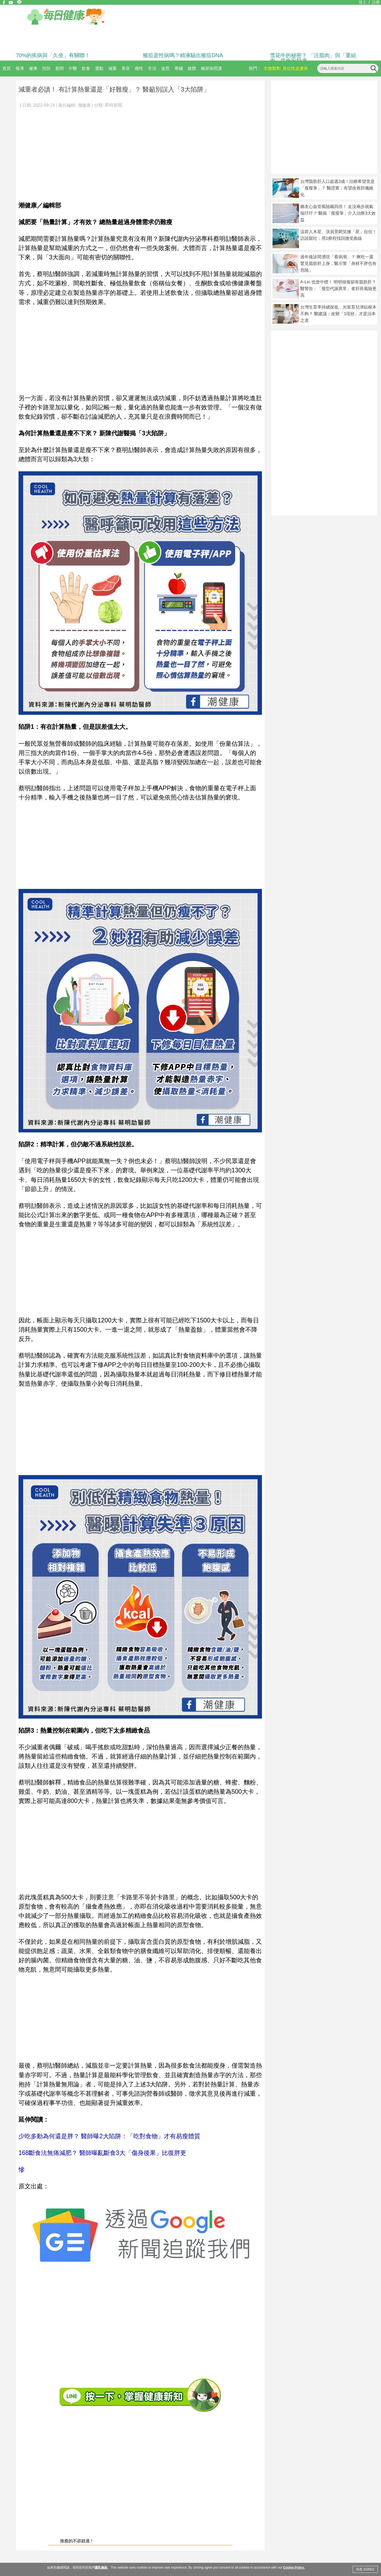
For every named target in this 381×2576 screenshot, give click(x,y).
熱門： (255, 68)
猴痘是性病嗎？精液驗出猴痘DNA (183, 55)
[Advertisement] (140, 152)
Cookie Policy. (294, 2567)
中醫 (73, 68)
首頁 (6, 68)
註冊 (376, 2)
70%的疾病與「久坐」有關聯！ (53, 55)
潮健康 (84, 105)
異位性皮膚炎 (295, 68)
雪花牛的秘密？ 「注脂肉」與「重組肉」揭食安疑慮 (313, 58)
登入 (362, 2)
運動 (99, 68)
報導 (20, 68)
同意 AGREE (365, 2569)
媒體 (192, 68)
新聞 (59, 68)
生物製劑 (272, 68)
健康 (33, 68)
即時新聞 (113, 105)
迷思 (165, 68)
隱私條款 (101, 2567)
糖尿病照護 (211, 68)
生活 (152, 68)
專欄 (178, 68)
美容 (125, 68)
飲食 (86, 68)
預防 (46, 68)
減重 (112, 68)
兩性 (139, 68)
